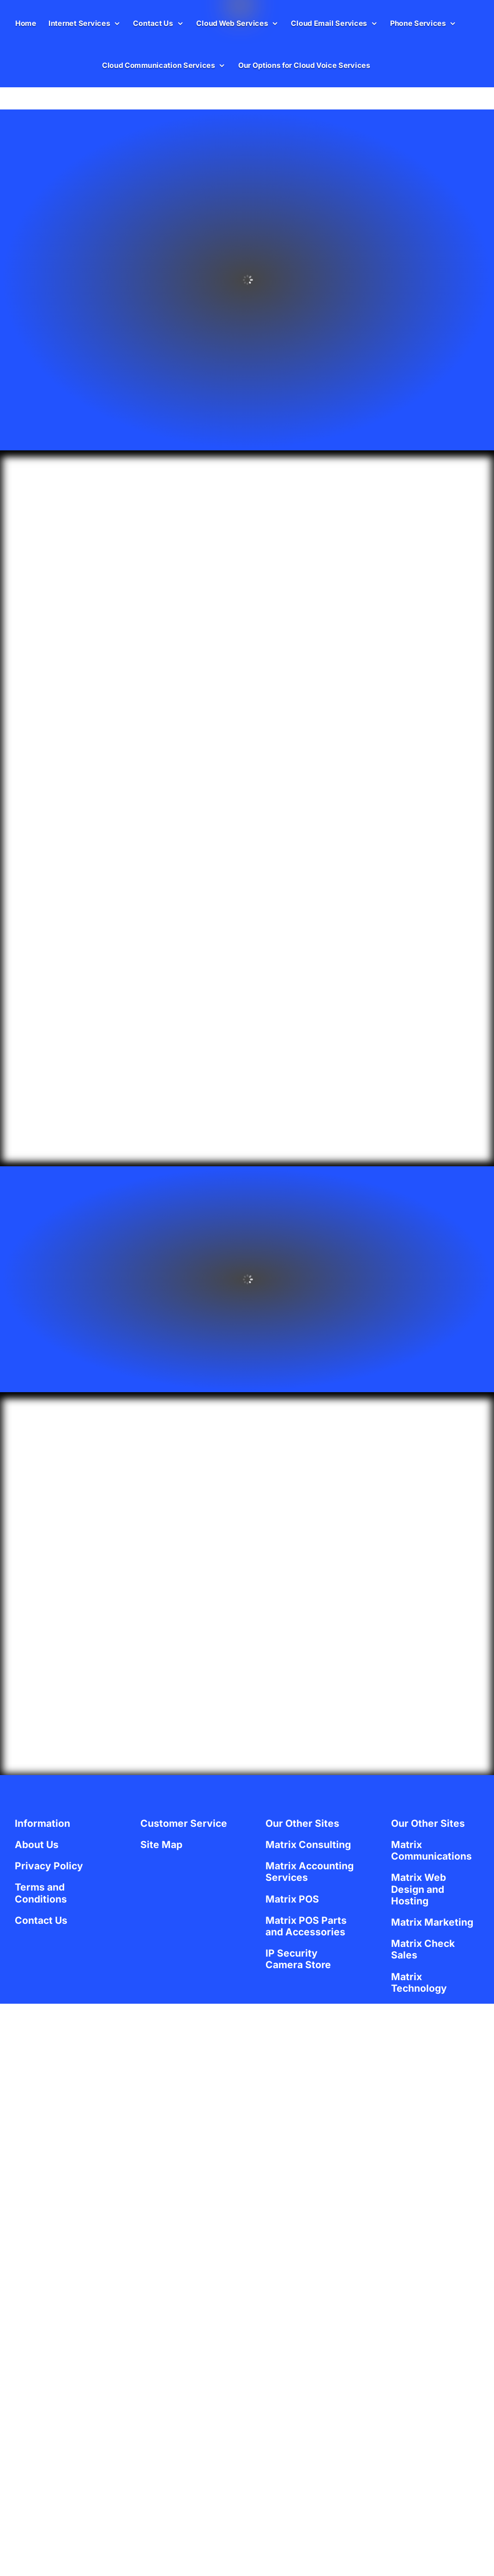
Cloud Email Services (329, 23)
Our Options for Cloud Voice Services (304, 65)
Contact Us (153, 23)
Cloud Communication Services (158, 65)
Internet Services (79, 23)
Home (25, 23)
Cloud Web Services (232, 23)
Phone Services (418, 23)
